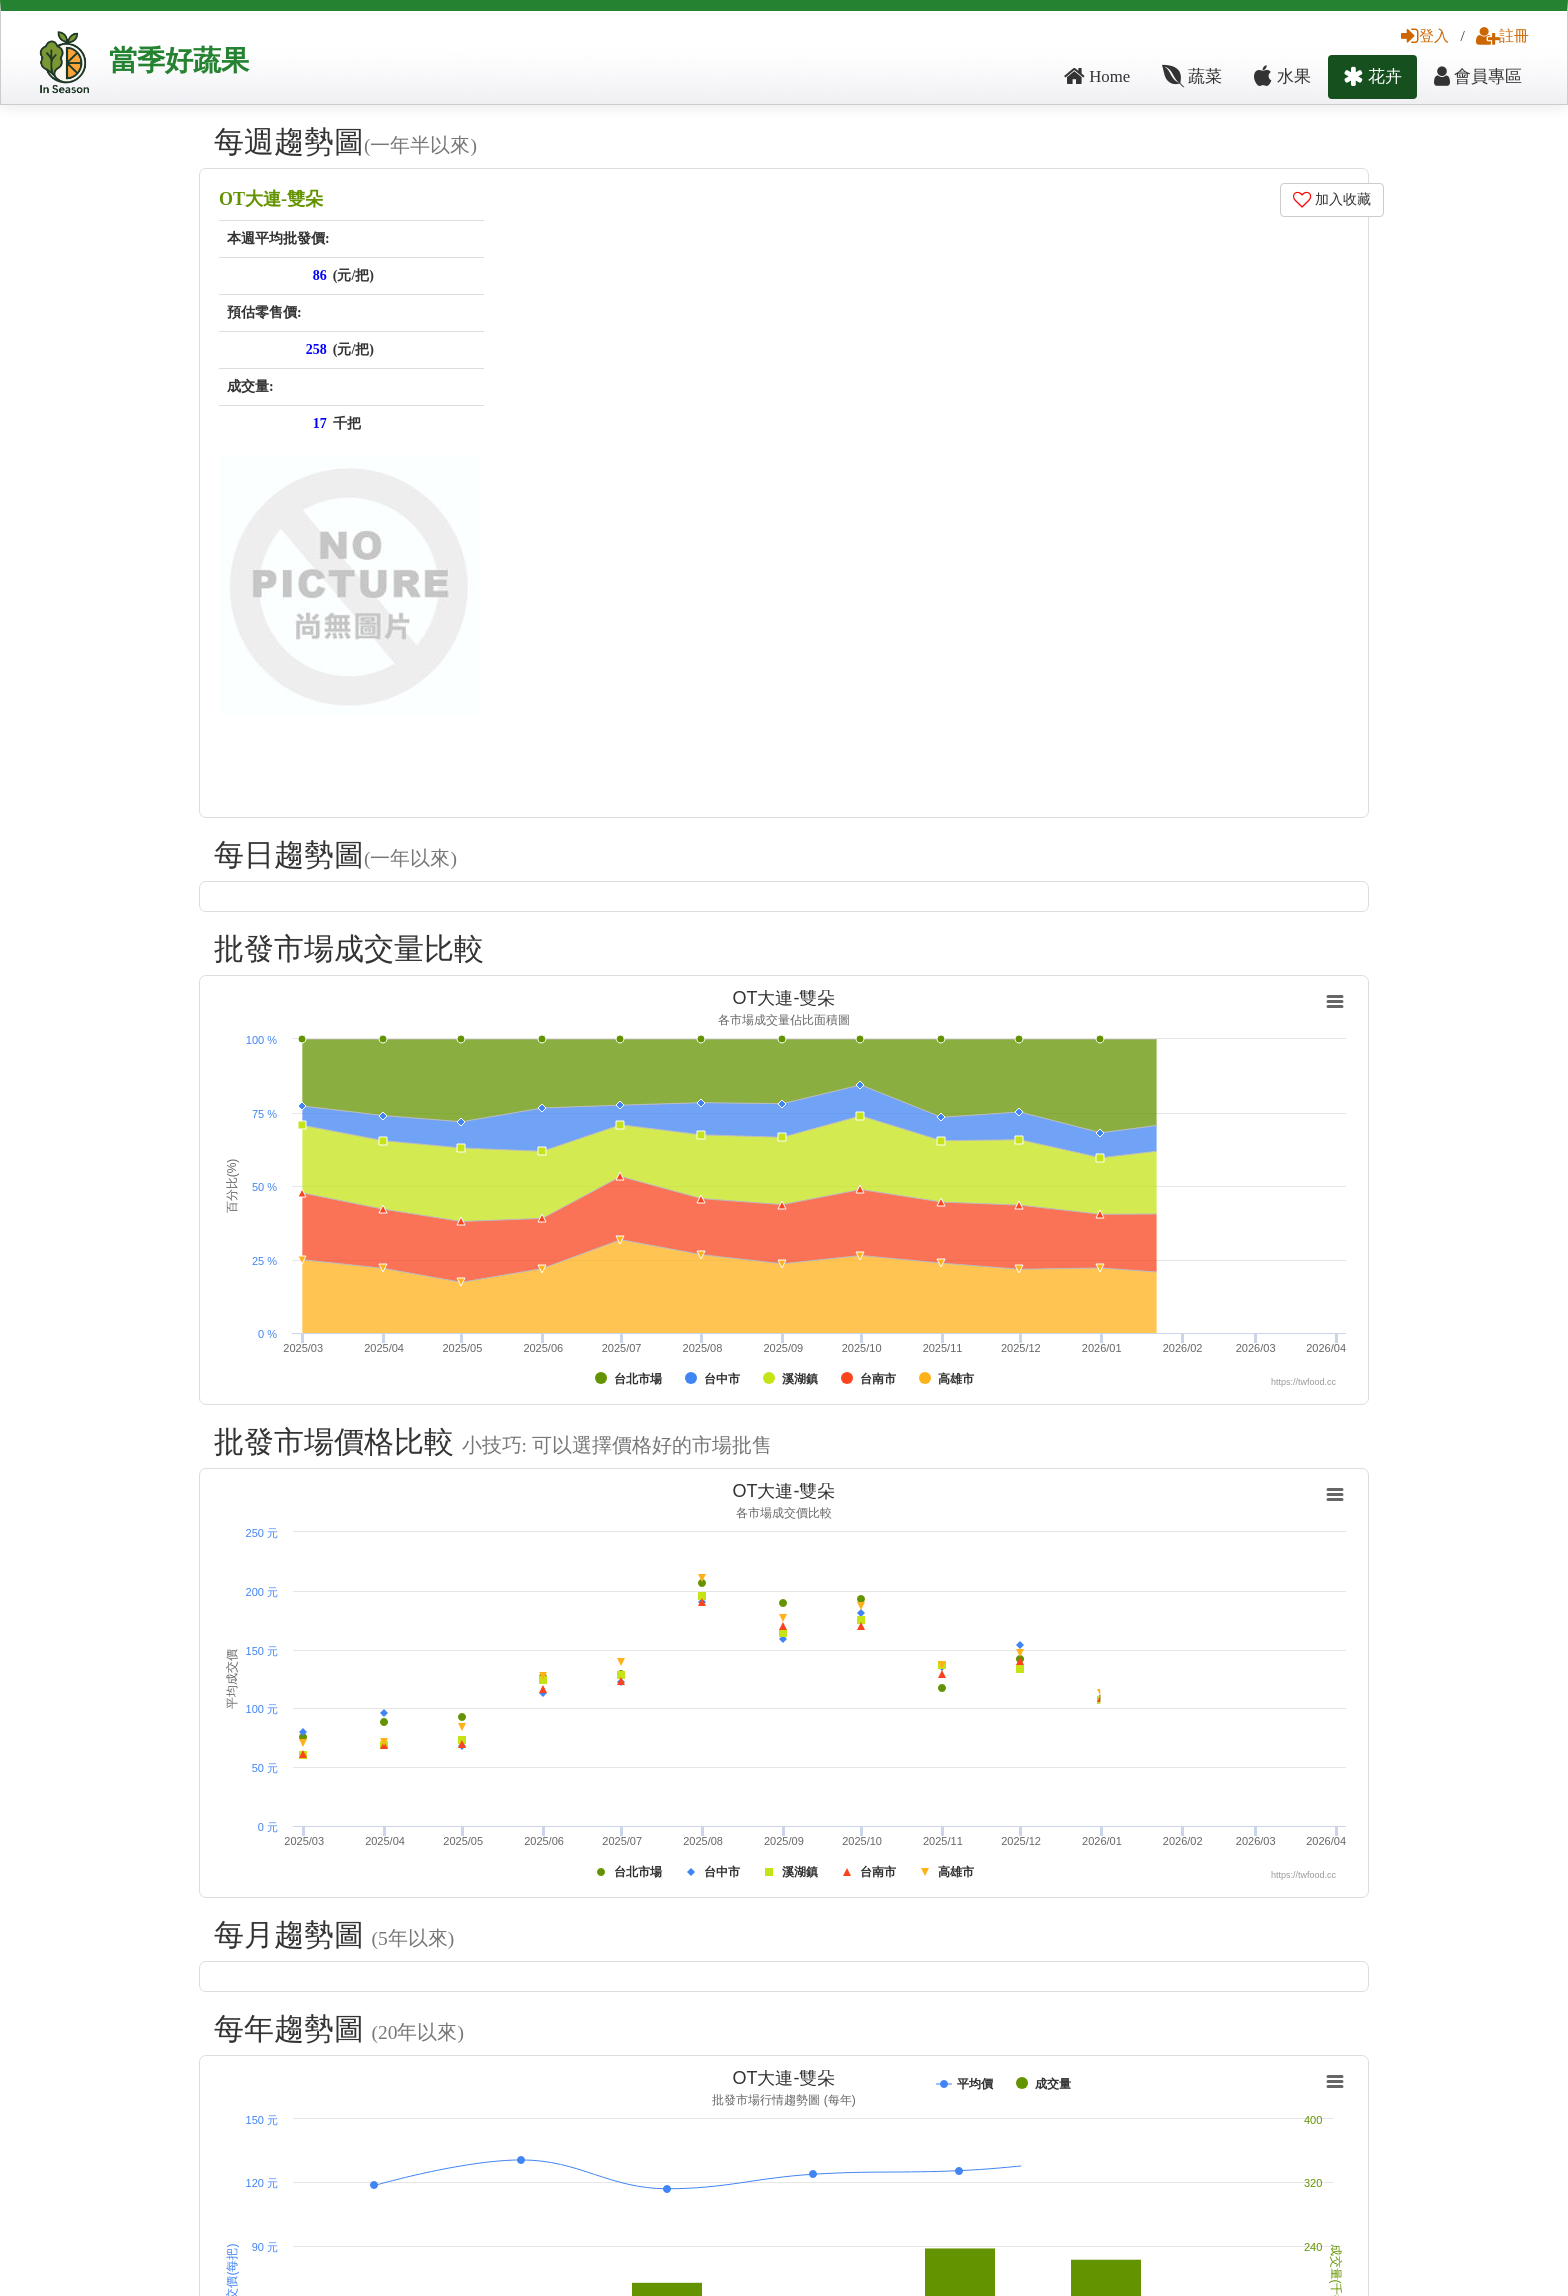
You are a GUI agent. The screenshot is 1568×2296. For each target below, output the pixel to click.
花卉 (1372, 76)
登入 (1425, 35)
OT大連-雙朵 (271, 199)
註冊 (1502, 35)
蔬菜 (1192, 76)
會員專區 (1478, 76)
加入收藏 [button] (1332, 199)
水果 (1282, 76)
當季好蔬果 (179, 60)
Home (1097, 76)
